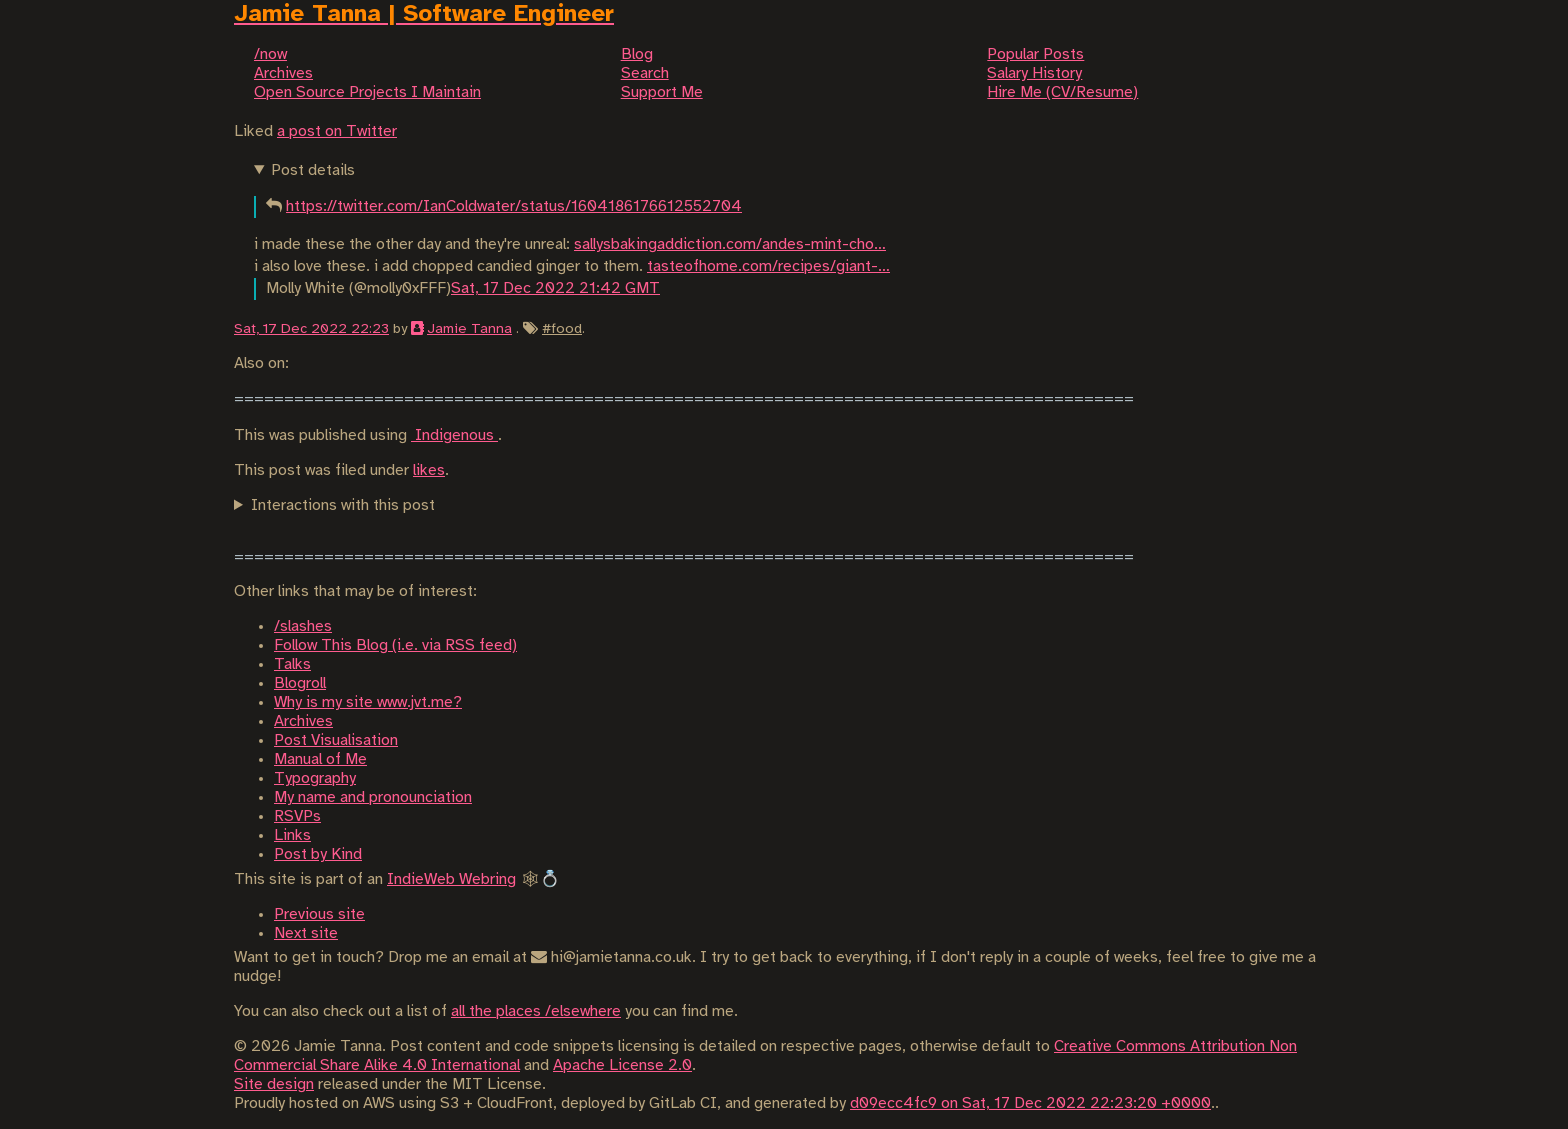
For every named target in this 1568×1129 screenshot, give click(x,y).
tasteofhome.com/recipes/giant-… (768, 266)
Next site (306, 933)
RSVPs (297, 816)
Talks (292, 664)
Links (292, 835)
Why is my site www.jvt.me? (368, 702)
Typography (315, 778)
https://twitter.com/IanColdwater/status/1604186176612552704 (514, 206)
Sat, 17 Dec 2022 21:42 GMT (555, 288)
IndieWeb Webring (451, 879)
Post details (313, 170)
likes (429, 470)
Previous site (319, 914)
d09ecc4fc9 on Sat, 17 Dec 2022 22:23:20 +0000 (1030, 1103)
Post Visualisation (336, 740)
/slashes (303, 626)
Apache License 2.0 (622, 1065)
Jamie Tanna (469, 329)
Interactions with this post (343, 505)
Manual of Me (320, 759)
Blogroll (300, 683)
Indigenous (454, 435)
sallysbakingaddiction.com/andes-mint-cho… (730, 244)
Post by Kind (318, 854)
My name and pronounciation (373, 797)
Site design (274, 1084)
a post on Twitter (337, 131)
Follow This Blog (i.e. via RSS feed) (395, 645)
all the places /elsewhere (536, 1011)
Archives (303, 721)
